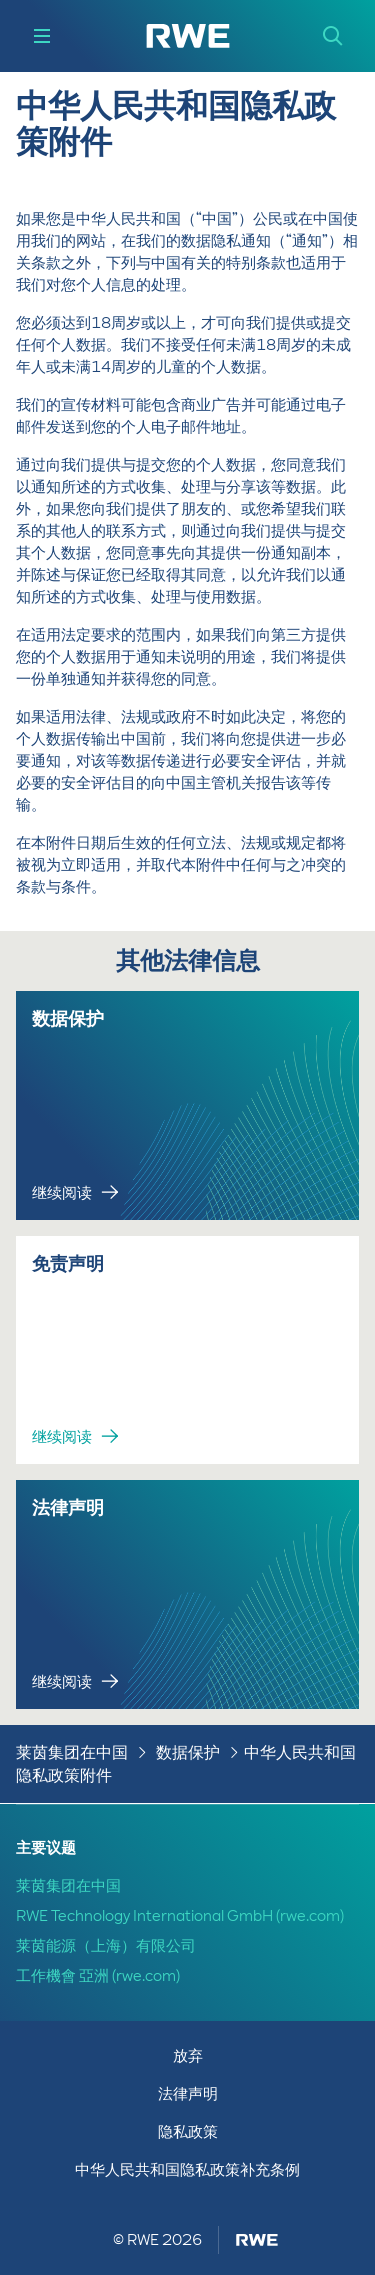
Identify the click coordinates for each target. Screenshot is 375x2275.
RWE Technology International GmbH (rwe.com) (180, 1916)
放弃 (188, 2056)
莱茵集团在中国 (72, 1752)
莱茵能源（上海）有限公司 (106, 1946)
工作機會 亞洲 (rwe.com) (98, 1976)
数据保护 (188, 1752)
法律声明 (188, 2094)
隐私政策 (188, 2132)
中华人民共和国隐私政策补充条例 (187, 2170)
